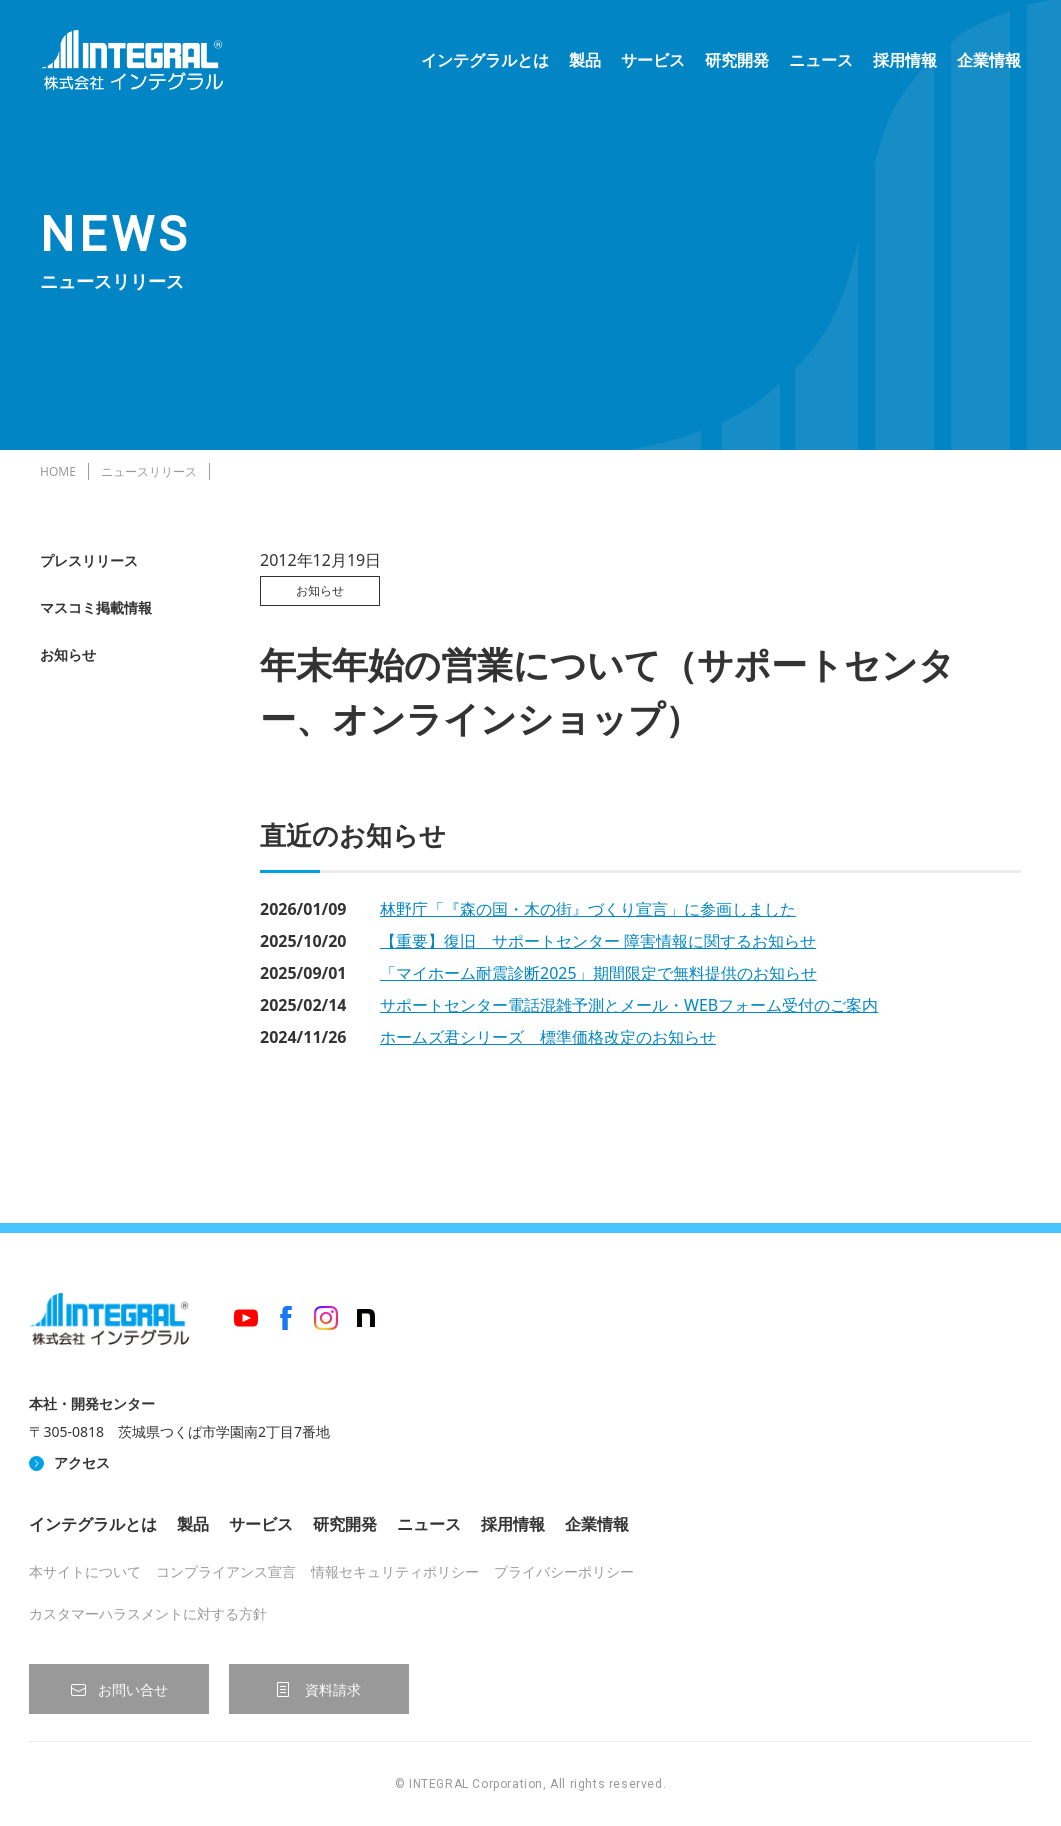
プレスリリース (89, 560)
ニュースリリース (149, 471)
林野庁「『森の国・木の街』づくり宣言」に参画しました (588, 909)
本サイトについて (85, 1571)
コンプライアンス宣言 (226, 1571)
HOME (58, 471)
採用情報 (905, 60)
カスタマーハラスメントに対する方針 (148, 1613)
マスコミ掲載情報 (96, 607)
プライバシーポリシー (564, 1571)
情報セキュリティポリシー (395, 1571)
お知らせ (68, 654)
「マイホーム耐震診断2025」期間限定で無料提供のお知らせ (598, 973)
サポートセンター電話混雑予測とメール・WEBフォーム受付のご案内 (629, 1005)
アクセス (82, 1462)
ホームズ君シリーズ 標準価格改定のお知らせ (548, 1037)
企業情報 (989, 60)
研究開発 (737, 60)
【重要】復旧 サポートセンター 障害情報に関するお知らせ (598, 941)
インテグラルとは (485, 60)
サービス (653, 60)
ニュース (821, 60)
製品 (585, 60)
